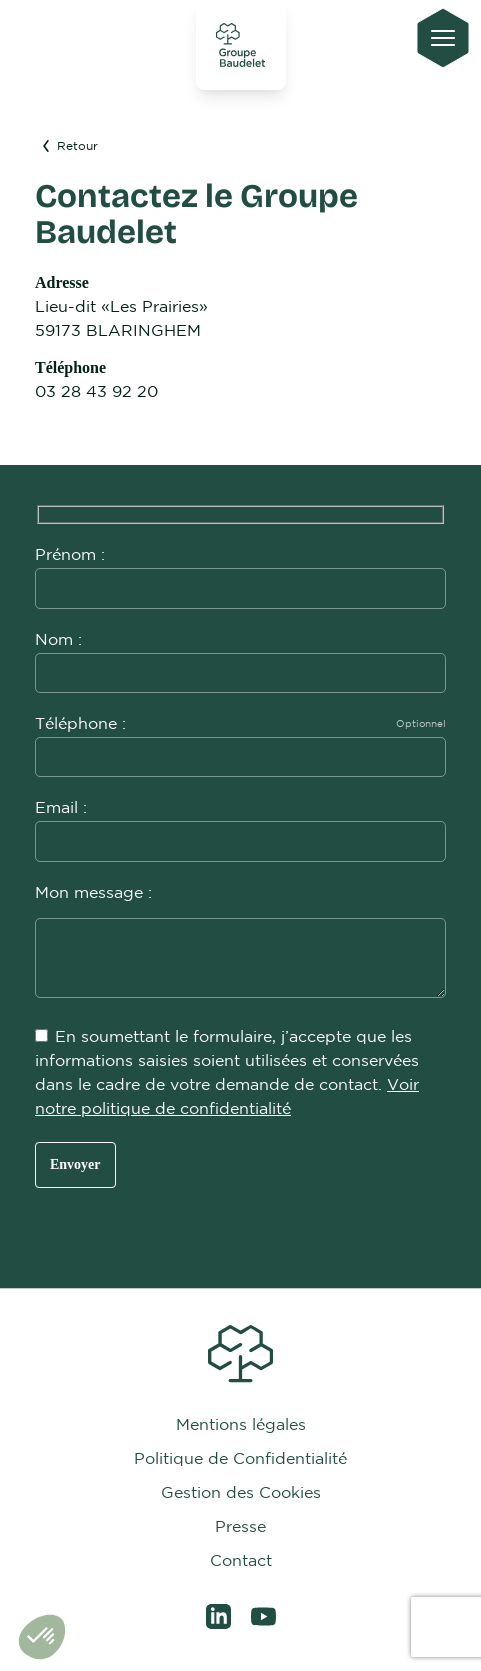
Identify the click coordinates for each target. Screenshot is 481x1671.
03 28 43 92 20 (96, 392)
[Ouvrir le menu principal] (443, 38)
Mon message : (240, 943)
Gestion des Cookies (241, 1493)
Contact (241, 1561)
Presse (240, 1527)
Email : (240, 824)
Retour (69, 146)
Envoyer (75, 1164)
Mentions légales (241, 1425)
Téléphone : (240, 740)
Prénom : (240, 571)
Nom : (240, 656)
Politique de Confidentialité (240, 1459)
